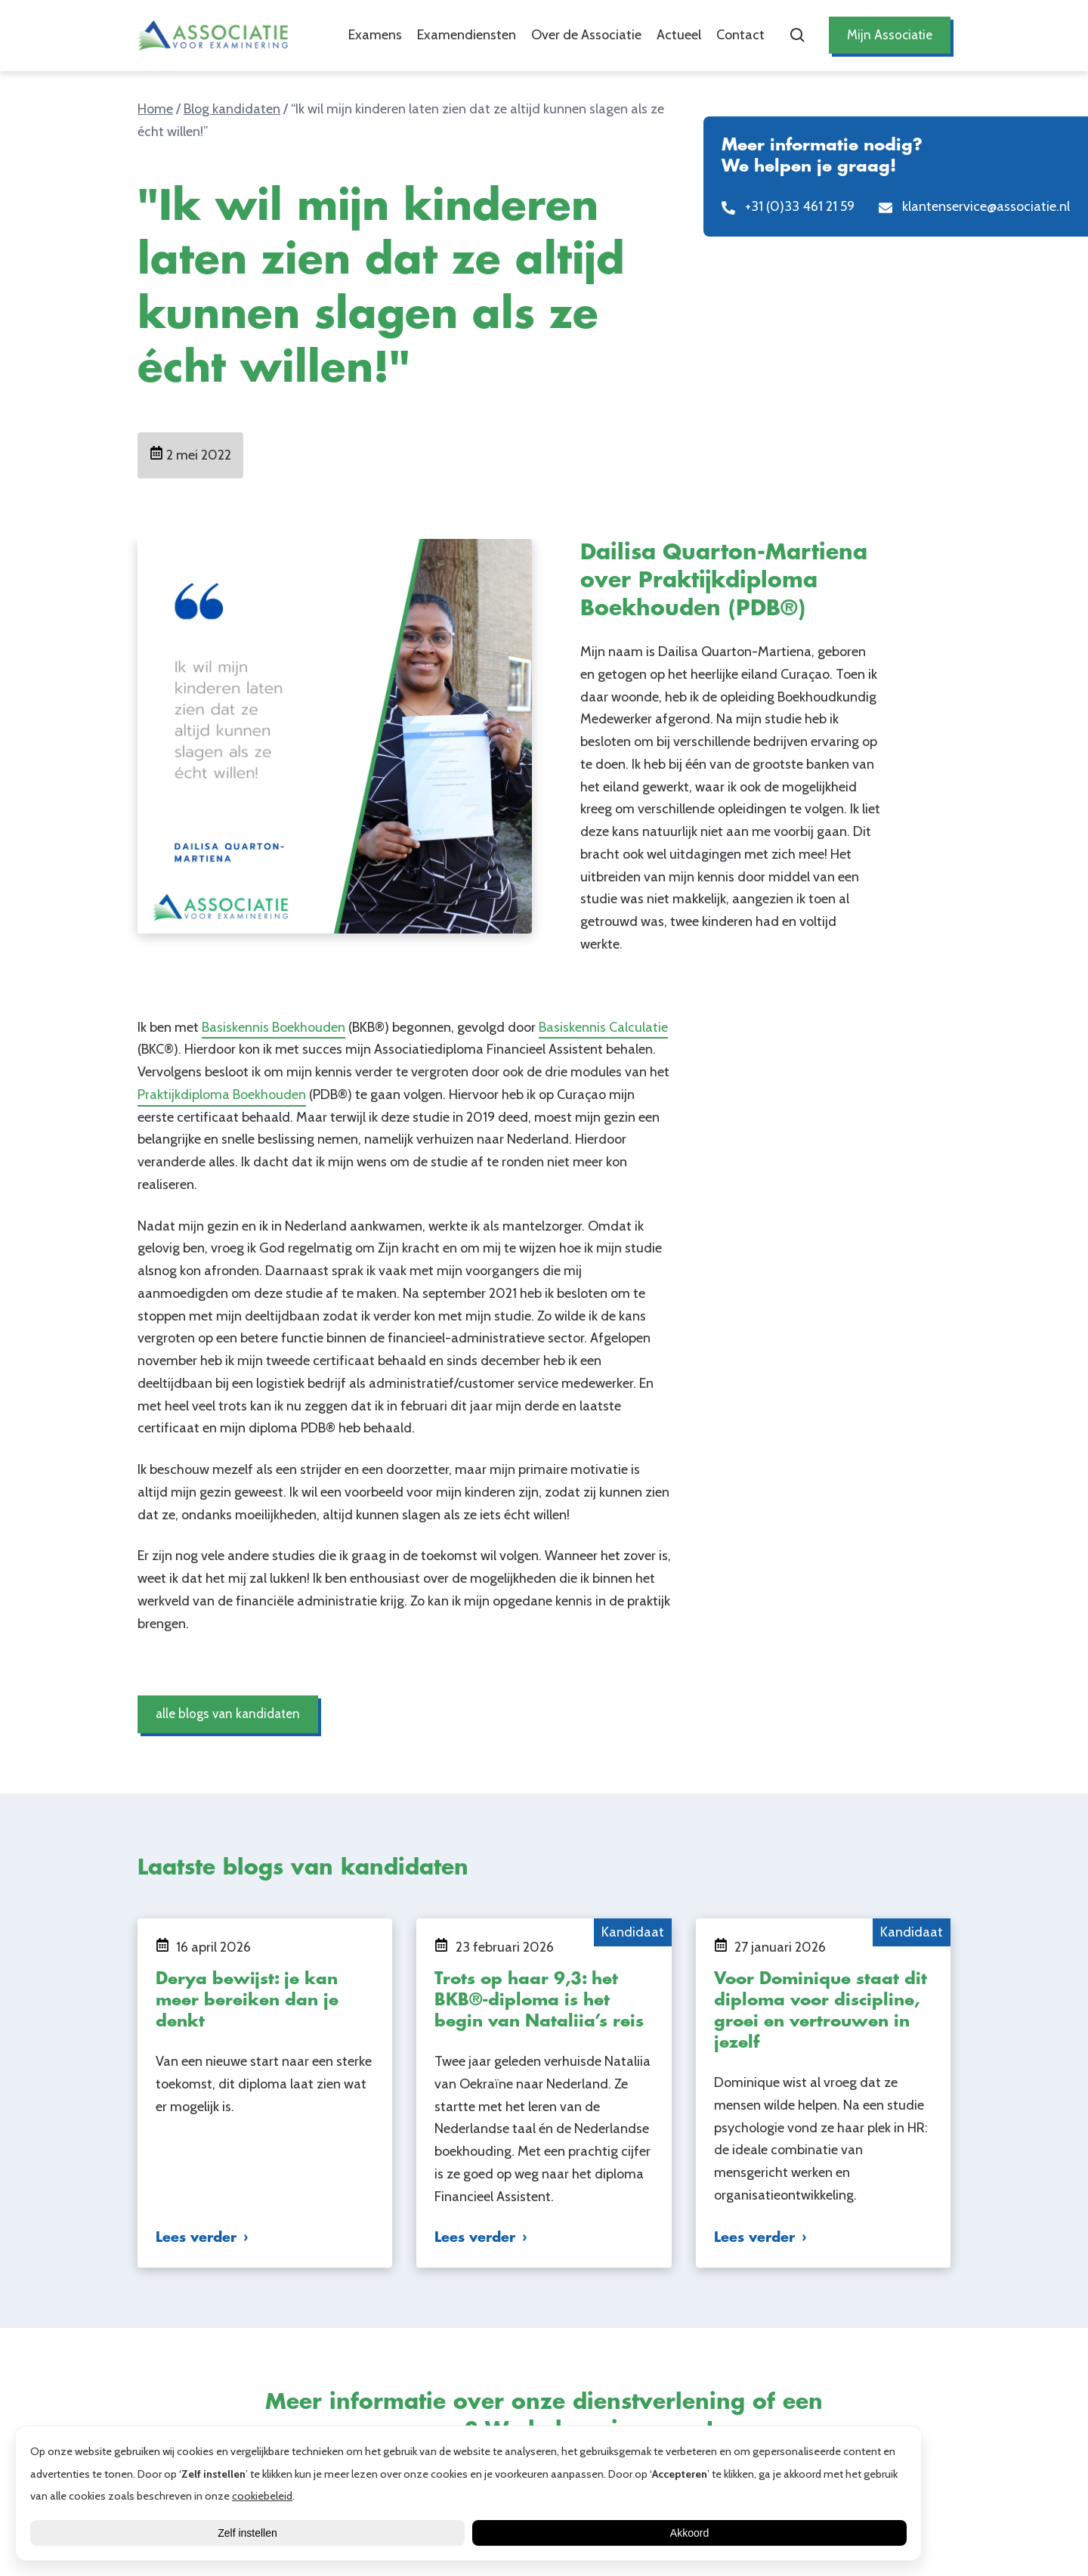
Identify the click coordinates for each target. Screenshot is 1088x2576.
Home (155, 109)
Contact (739, 34)
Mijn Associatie (888, 35)
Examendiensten (465, 34)
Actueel (677, 34)
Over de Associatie (585, 34)
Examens (373, 34)
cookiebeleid (262, 2496)
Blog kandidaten (232, 109)
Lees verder (196, 2237)
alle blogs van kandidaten (230, 1714)
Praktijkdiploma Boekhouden (222, 1094)
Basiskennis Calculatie (603, 1027)
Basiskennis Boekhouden (273, 1027)
